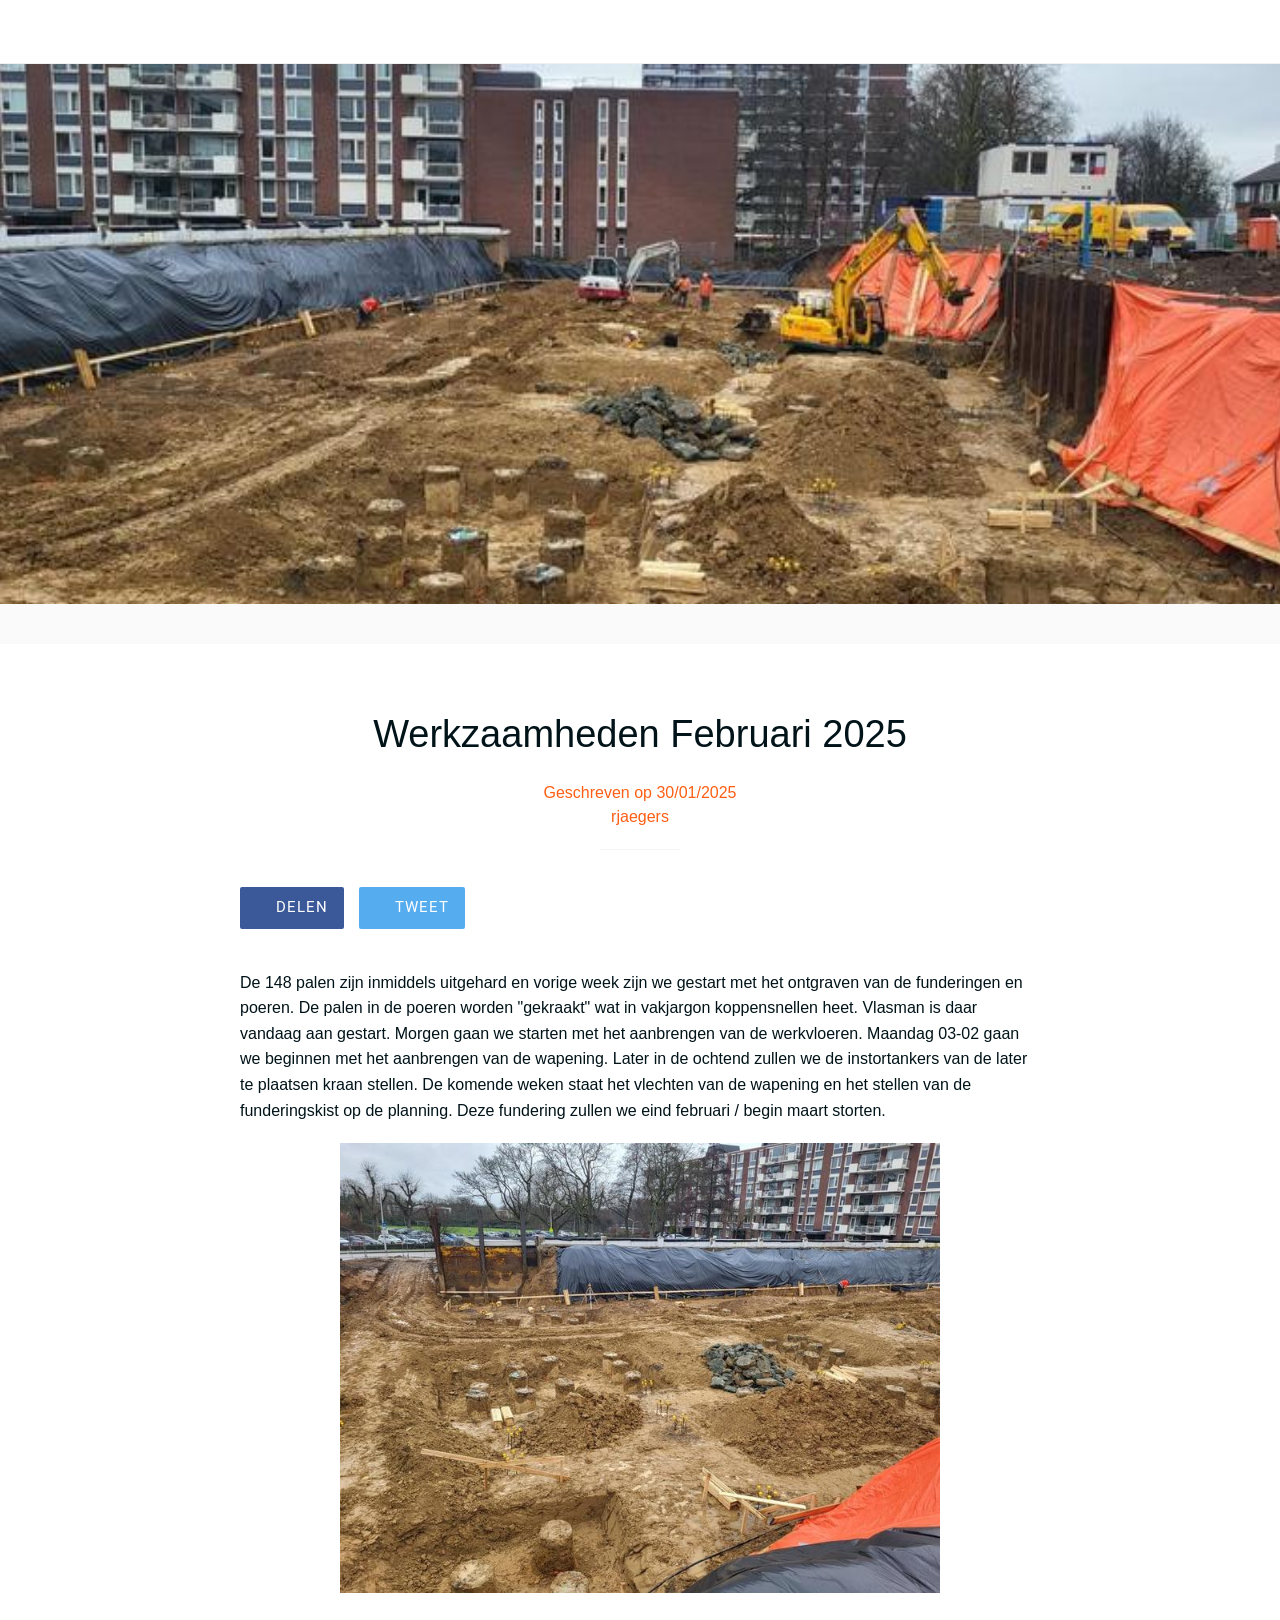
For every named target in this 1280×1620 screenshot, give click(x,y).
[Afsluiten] (32, 32)
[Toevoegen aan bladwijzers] (1016, 910)
